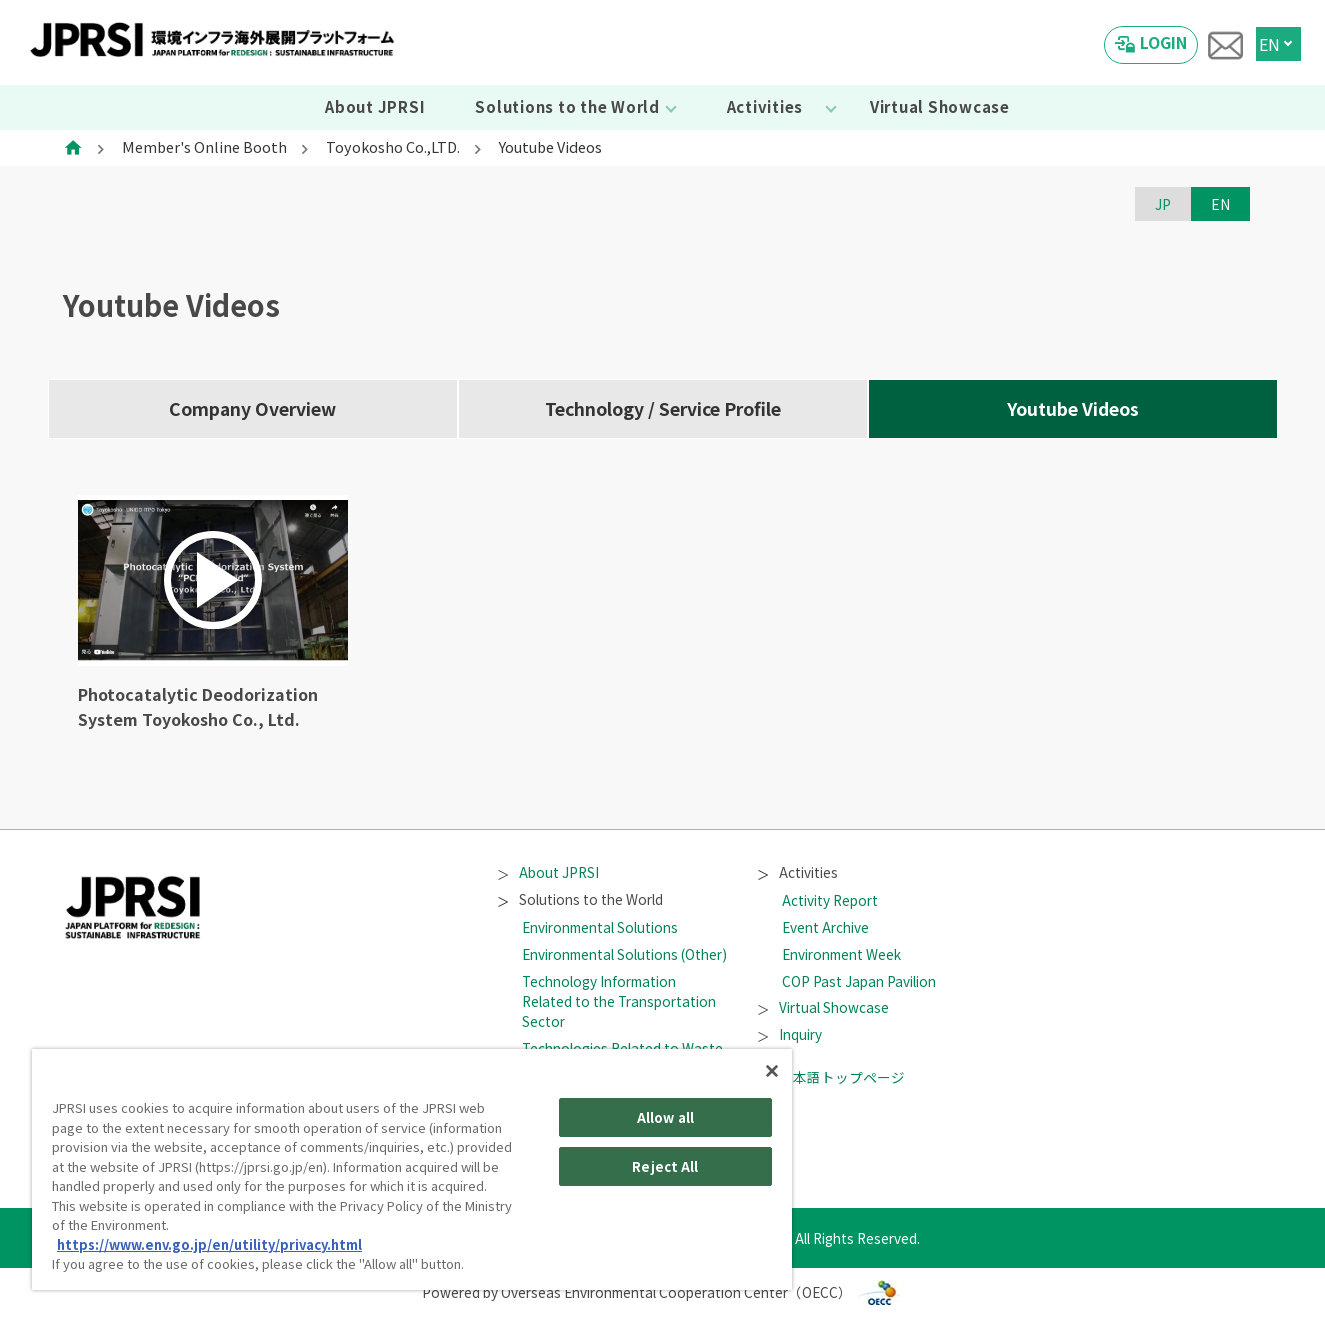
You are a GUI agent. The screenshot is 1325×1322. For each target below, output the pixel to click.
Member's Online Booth (204, 146)
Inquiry (790, 1034)
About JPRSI (375, 106)
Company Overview (252, 408)
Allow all (665, 1117)
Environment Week (841, 954)
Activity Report (830, 900)
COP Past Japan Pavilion (859, 981)
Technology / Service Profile (663, 408)
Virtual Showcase (940, 106)
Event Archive (825, 927)
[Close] (772, 1071)
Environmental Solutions (600, 927)
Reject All (665, 1166)
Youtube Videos (1073, 408)
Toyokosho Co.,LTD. (393, 146)
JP (1163, 204)
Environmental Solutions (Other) (624, 954)
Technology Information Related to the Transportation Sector (619, 1001)
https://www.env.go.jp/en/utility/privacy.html (209, 1244)
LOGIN (1163, 42)
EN (1269, 44)
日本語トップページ (832, 1077)
